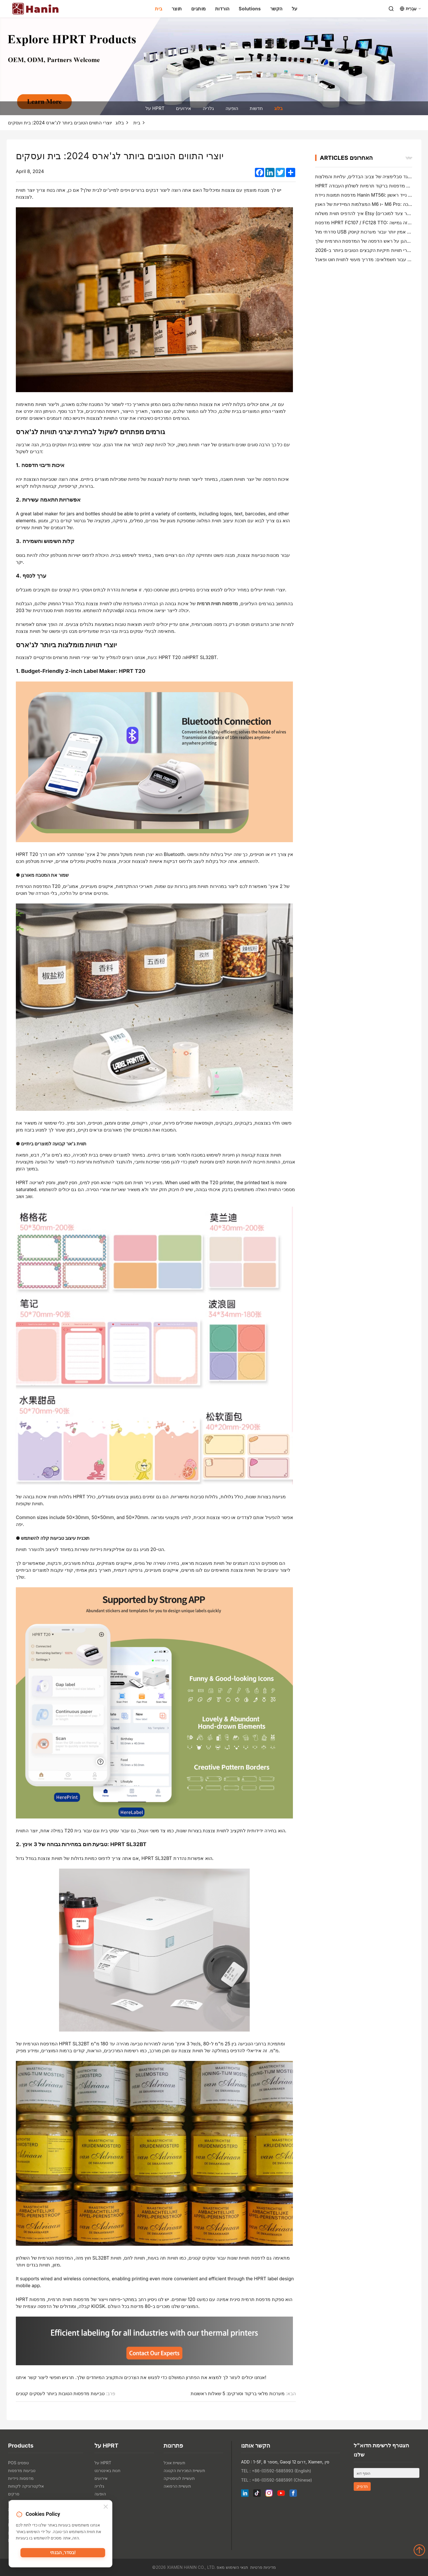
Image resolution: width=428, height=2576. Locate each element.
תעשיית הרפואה (177, 2486)
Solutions (250, 9)
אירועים (183, 108)
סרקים (13, 2493)
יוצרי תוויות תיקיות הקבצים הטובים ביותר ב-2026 (363, 250)
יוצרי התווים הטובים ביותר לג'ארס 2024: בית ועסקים (60, 123)
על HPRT (154, 108)
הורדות (222, 9)
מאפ (221, 2567)
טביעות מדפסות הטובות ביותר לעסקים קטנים (60, 2393)
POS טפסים (18, 2462)
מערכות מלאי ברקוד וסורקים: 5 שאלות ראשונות (238, 2393)
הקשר (276, 9)
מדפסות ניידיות (21, 2478)
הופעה (232, 108)
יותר (408, 157)
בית (158, 9)
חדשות (256, 108)
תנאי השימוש (237, 2567)
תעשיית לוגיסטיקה (179, 2478)
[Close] (105, 2508)
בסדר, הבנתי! (63, 2554)
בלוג (278, 108)
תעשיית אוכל (174, 2462)
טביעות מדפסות (21, 2470)
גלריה (208, 108)
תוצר (177, 9)
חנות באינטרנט (107, 2470)
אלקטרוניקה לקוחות (26, 2486)
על (295, 9)
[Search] (391, 9)
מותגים (198, 9)
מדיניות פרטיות (263, 2567)
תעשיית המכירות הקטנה (184, 2470)
